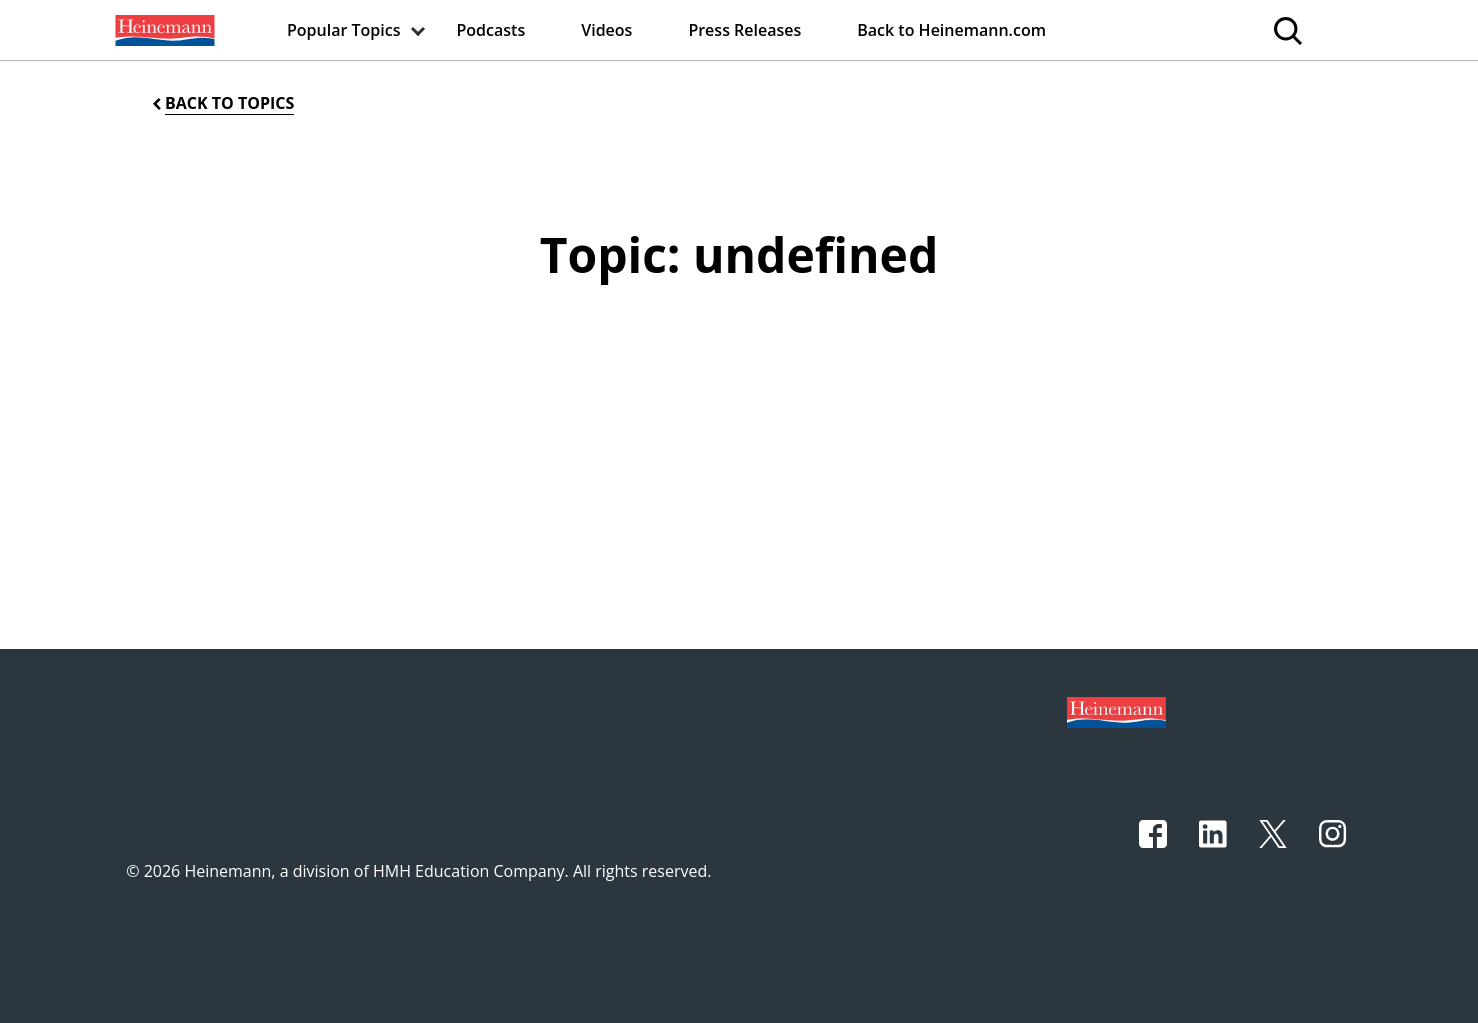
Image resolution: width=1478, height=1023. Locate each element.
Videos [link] (606, 30)
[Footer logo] (1116, 711)
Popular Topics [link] (344, 30)
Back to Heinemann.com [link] (951, 30)
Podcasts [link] (491, 30)
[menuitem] (163, 30)
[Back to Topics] (221, 103)
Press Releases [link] (744, 30)
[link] (163, 30)
